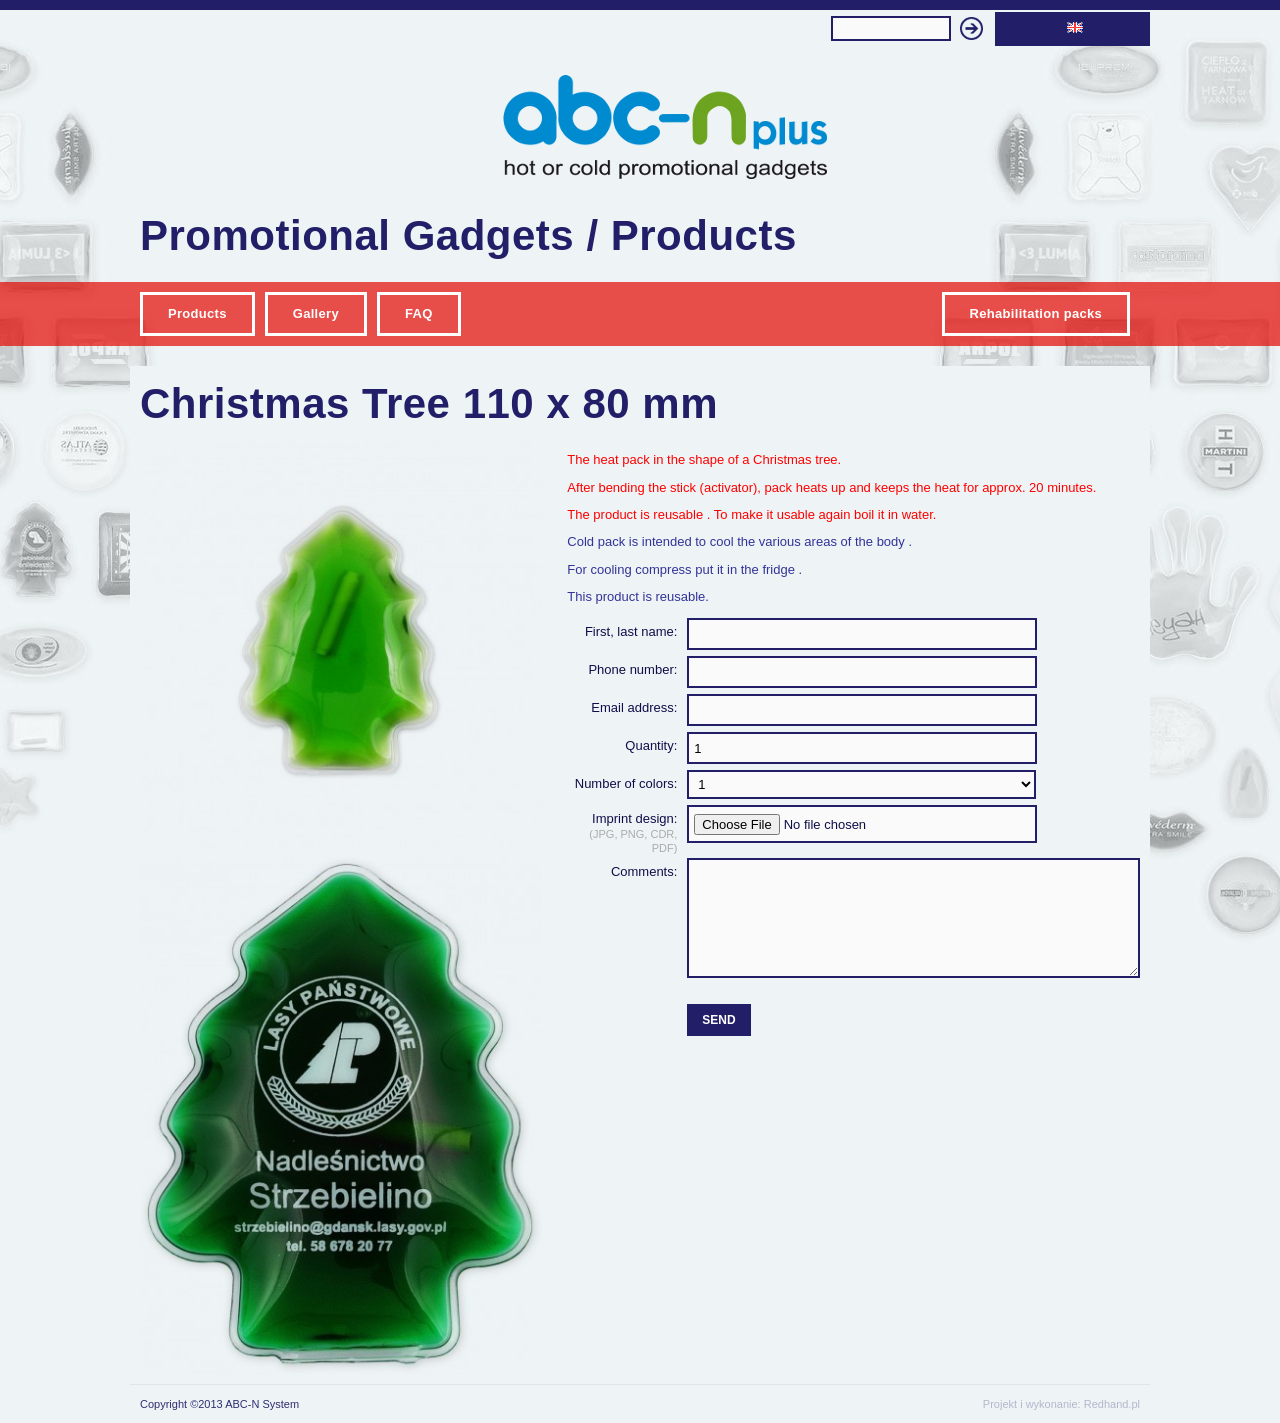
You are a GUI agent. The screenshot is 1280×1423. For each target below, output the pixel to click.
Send (718, 1020)
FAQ (419, 313)
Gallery (316, 313)
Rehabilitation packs (1036, 313)
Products (197, 313)
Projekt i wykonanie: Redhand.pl (1061, 1404)
